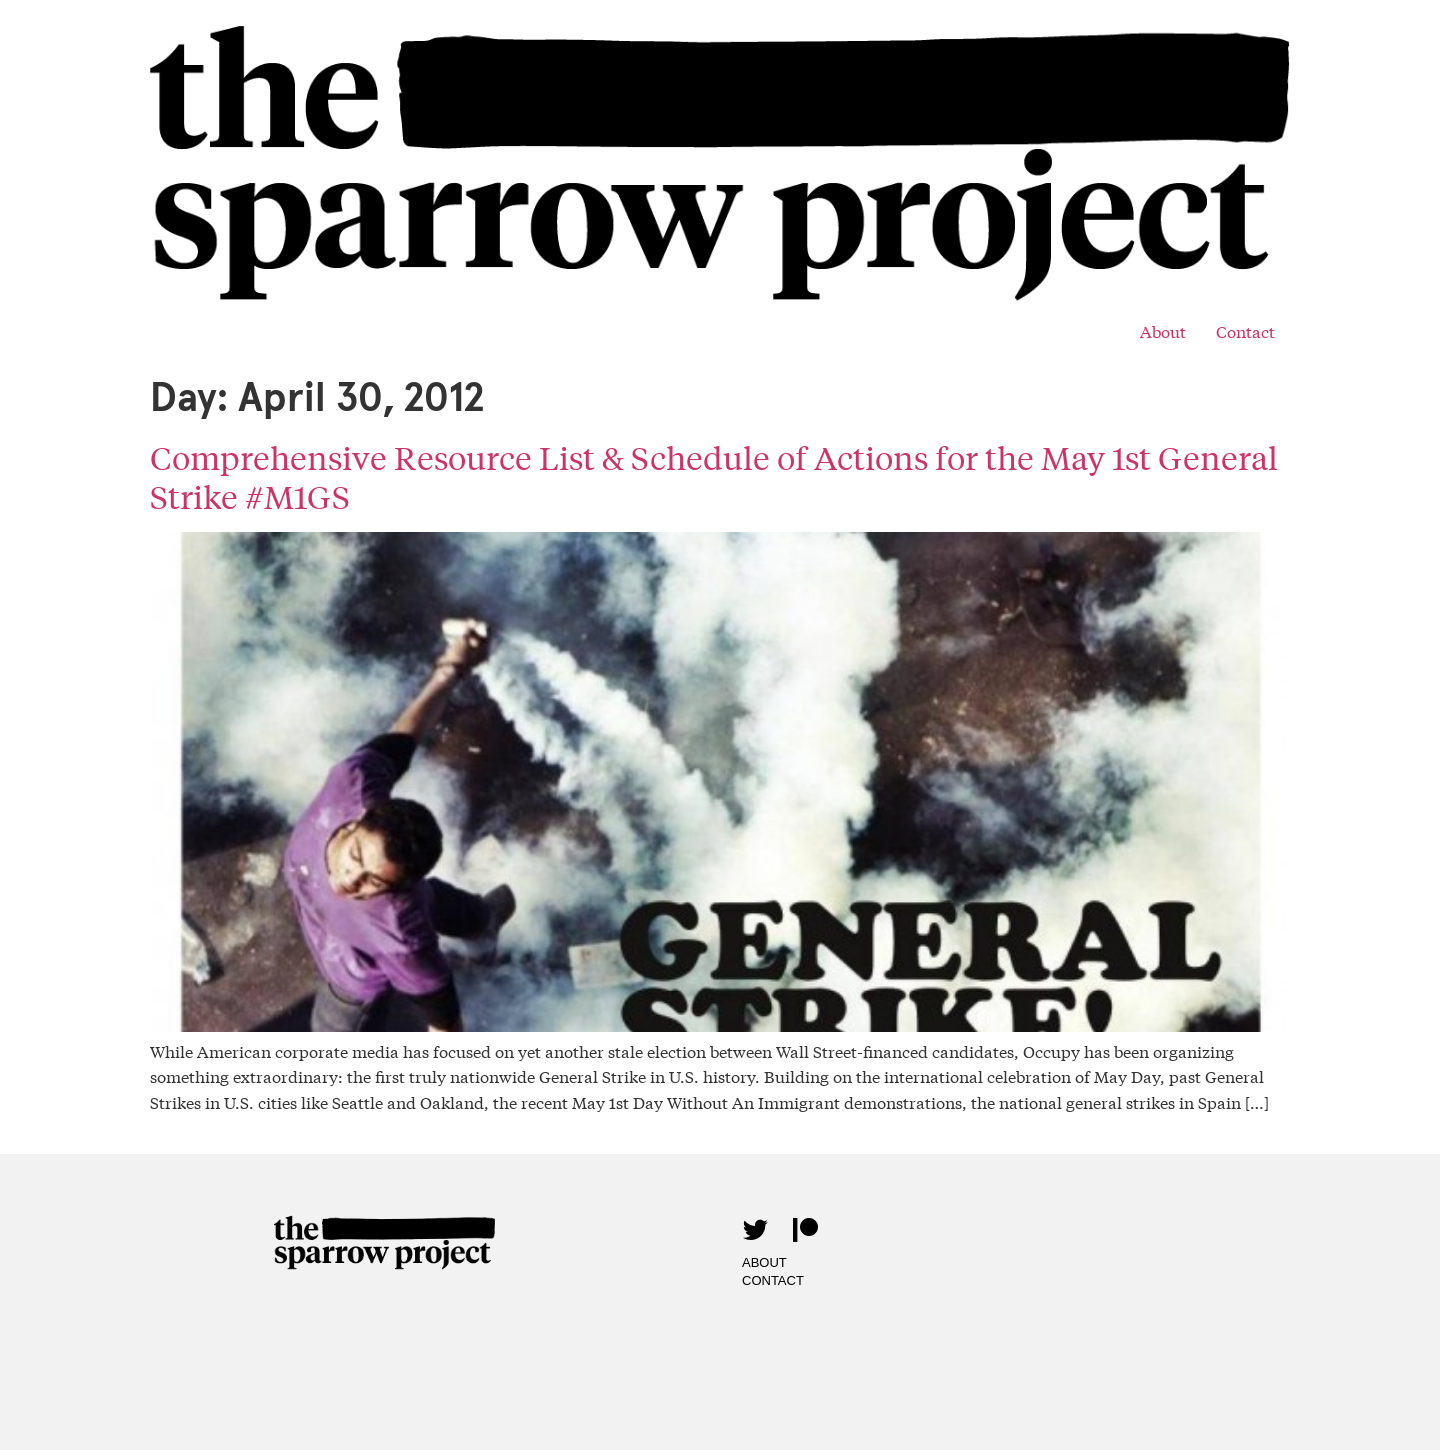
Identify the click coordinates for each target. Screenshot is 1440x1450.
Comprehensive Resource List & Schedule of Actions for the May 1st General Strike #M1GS (714, 477)
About (1163, 330)
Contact (1245, 330)
